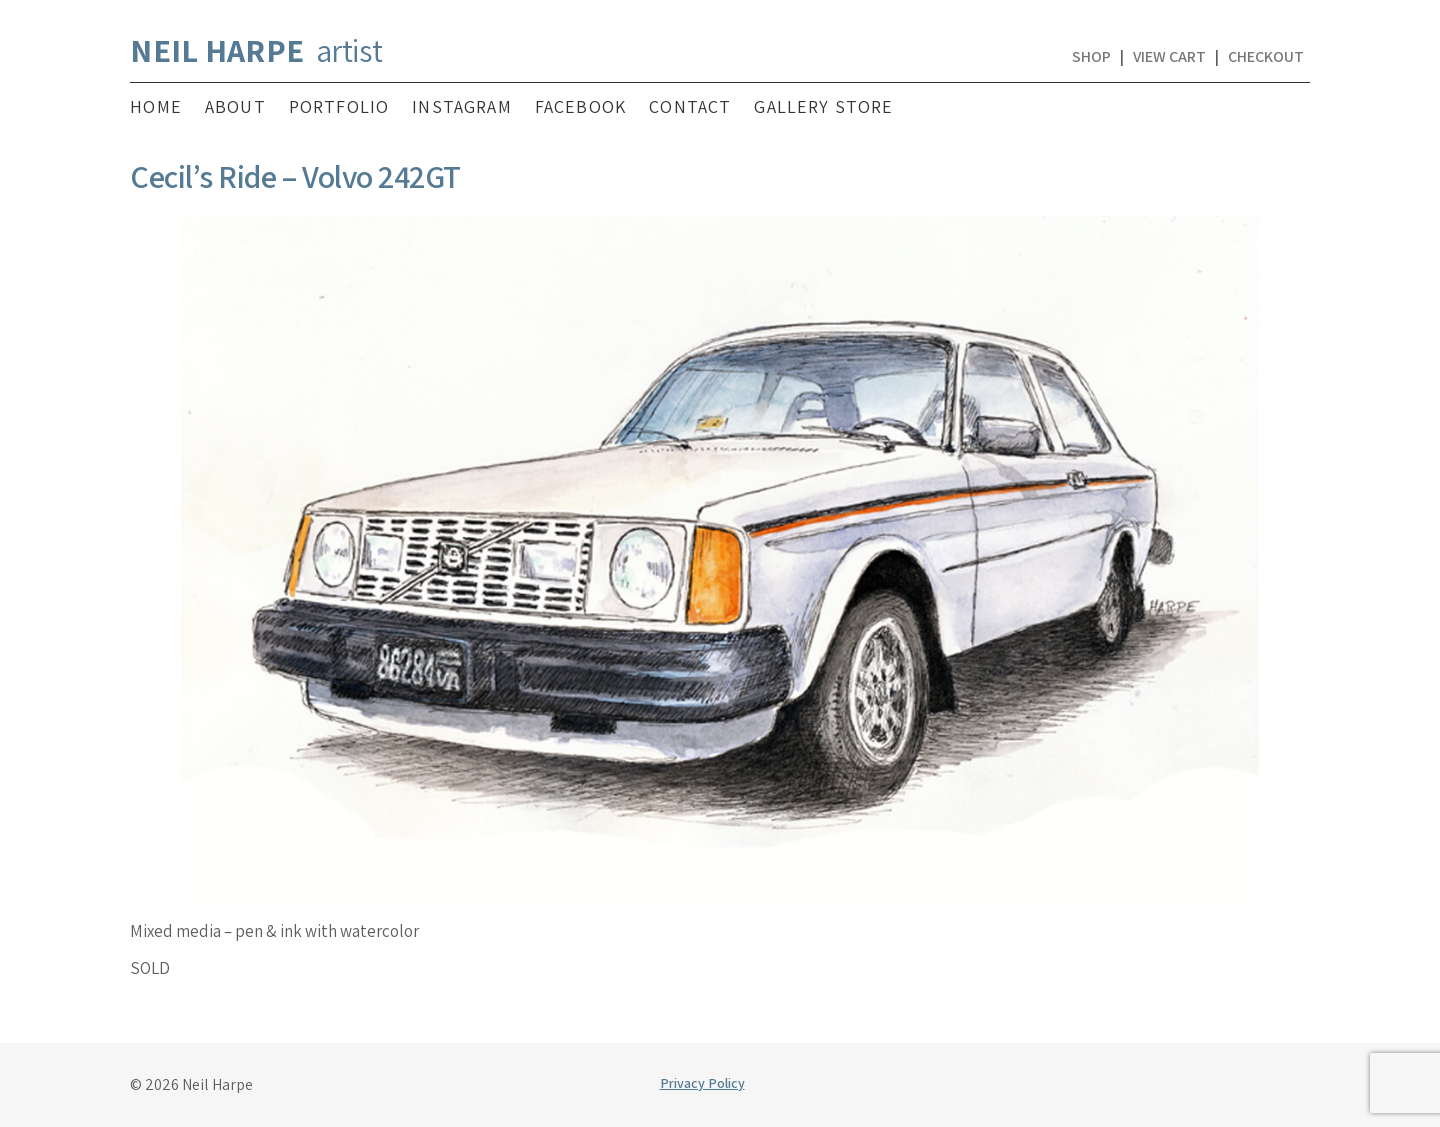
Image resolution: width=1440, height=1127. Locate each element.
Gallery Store (823, 107)
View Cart (1169, 56)
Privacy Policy (702, 1083)
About (235, 107)
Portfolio (339, 107)
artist (256, 50)
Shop (1091, 56)
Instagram (462, 107)
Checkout (1266, 56)
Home (156, 107)
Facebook (580, 107)
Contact (690, 107)
